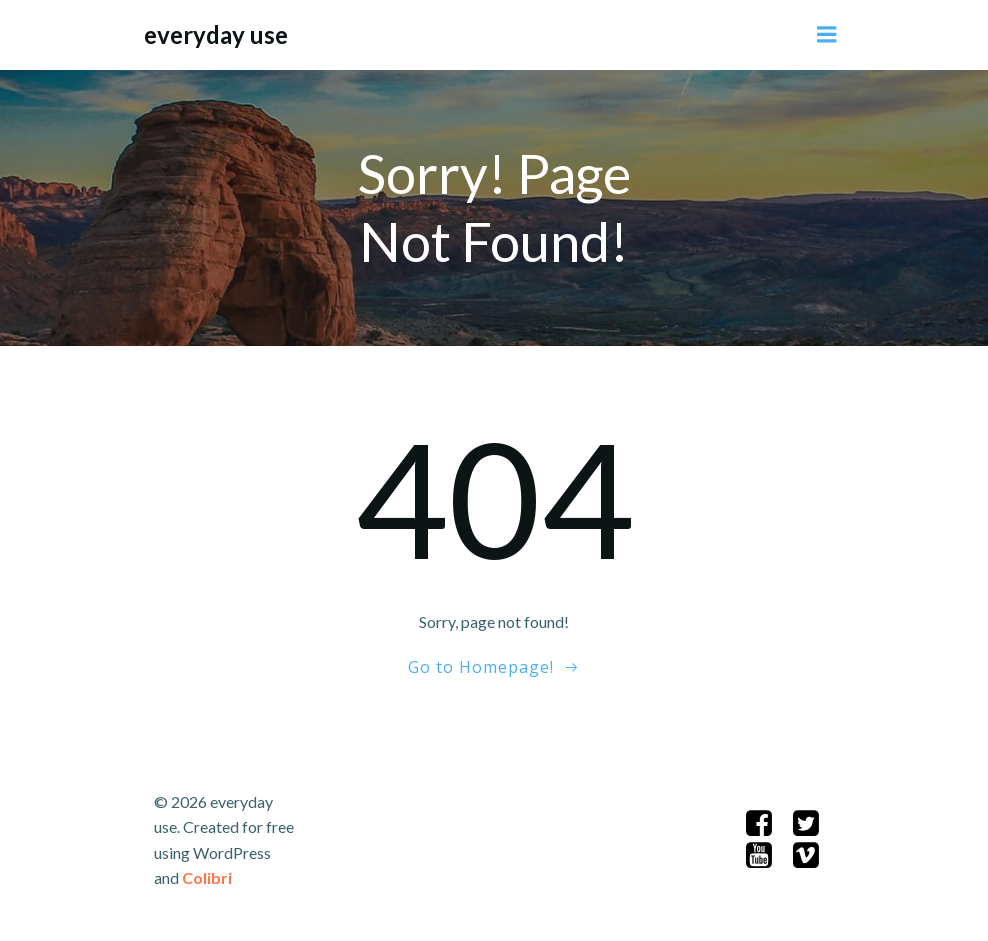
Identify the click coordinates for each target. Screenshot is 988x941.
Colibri (207, 877)
